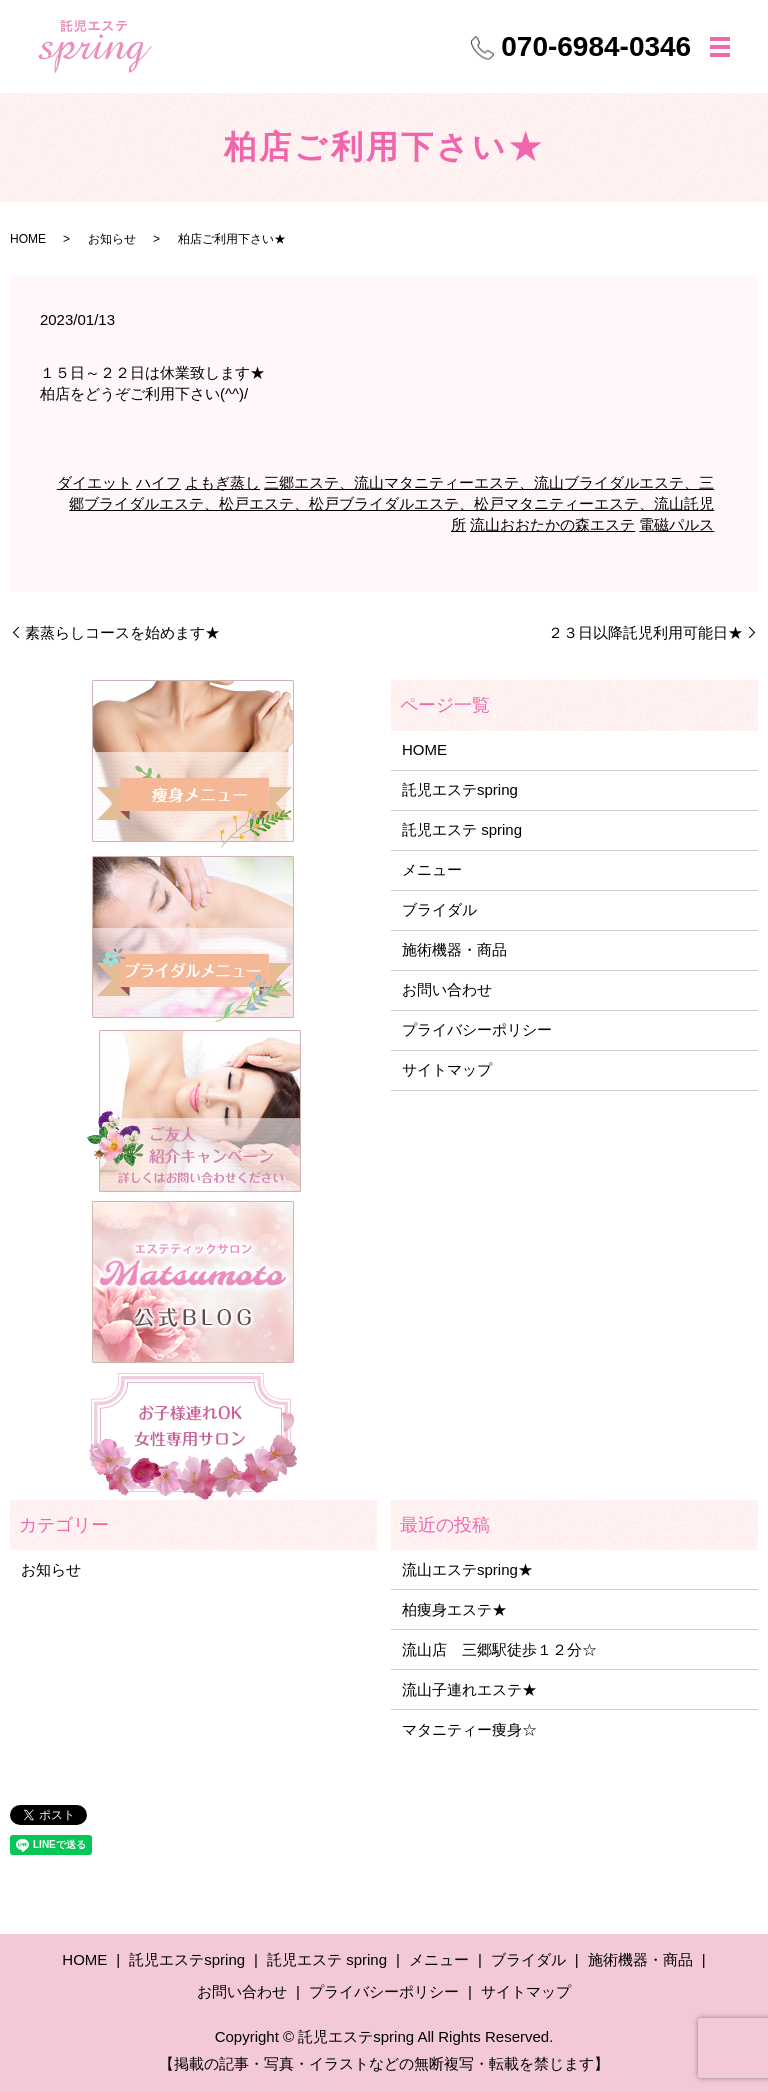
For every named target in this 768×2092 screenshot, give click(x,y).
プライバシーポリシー (477, 1029)
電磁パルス (676, 524)
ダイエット (94, 482)
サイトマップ (447, 1069)
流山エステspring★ (467, 1569)
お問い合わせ (447, 989)
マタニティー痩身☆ (469, 1729)
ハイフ (158, 482)
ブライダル (439, 909)
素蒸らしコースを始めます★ (122, 632)
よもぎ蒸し (222, 482)
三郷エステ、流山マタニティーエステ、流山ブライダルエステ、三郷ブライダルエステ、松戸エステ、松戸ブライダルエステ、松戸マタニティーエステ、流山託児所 (391, 503)
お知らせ (112, 239)
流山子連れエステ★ (469, 1689)
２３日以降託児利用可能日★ (645, 632)
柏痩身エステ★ (454, 1609)
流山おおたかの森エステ (552, 524)
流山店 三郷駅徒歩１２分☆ (499, 1649)
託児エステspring (460, 789)
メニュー (432, 869)
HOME (28, 239)
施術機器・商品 (454, 949)
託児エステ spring (462, 829)
